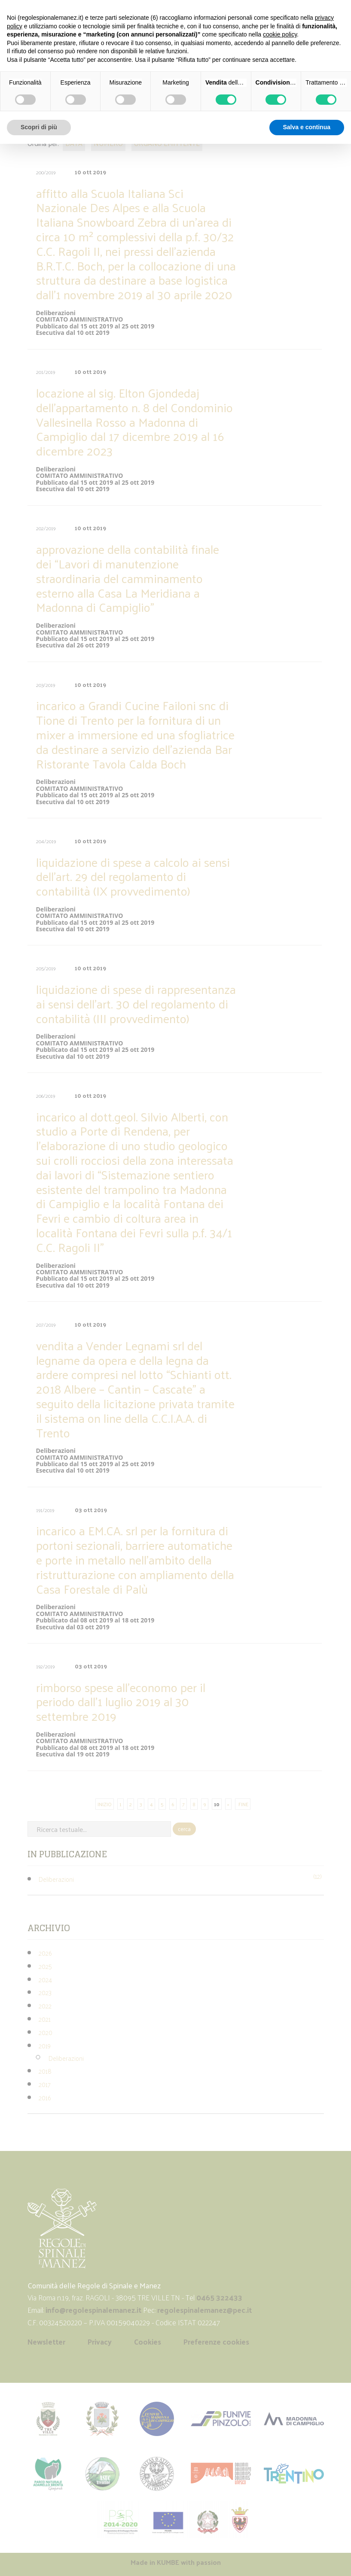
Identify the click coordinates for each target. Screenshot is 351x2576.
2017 (45, 2084)
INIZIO (105, 1804)
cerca (184, 1829)
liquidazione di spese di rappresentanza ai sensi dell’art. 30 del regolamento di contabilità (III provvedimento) (136, 1003)
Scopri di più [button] (39, 127)
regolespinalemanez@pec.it (205, 2310)
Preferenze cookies (216, 2341)
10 (217, 1804)
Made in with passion (176, 2562)
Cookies (147, 2341)
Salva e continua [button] (306, 127)
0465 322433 (219, 2297)
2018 (45, 2071)
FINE (242, 1804)
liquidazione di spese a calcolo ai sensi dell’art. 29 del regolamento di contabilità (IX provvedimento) (133, 876)
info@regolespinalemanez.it (93, 2310)
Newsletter (46, 2341)
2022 (45, 2005)
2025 (45, 1966)
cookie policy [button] (280, 34)
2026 (45, 1953)
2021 (45, 2019)
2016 (45, 2097)
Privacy (100, 2341)
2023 (45, 1992)
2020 (45, 2032)
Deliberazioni (56, 1879)
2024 (45, 1979)
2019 (45, 2045)
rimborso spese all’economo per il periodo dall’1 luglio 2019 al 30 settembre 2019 (120, 1701)
